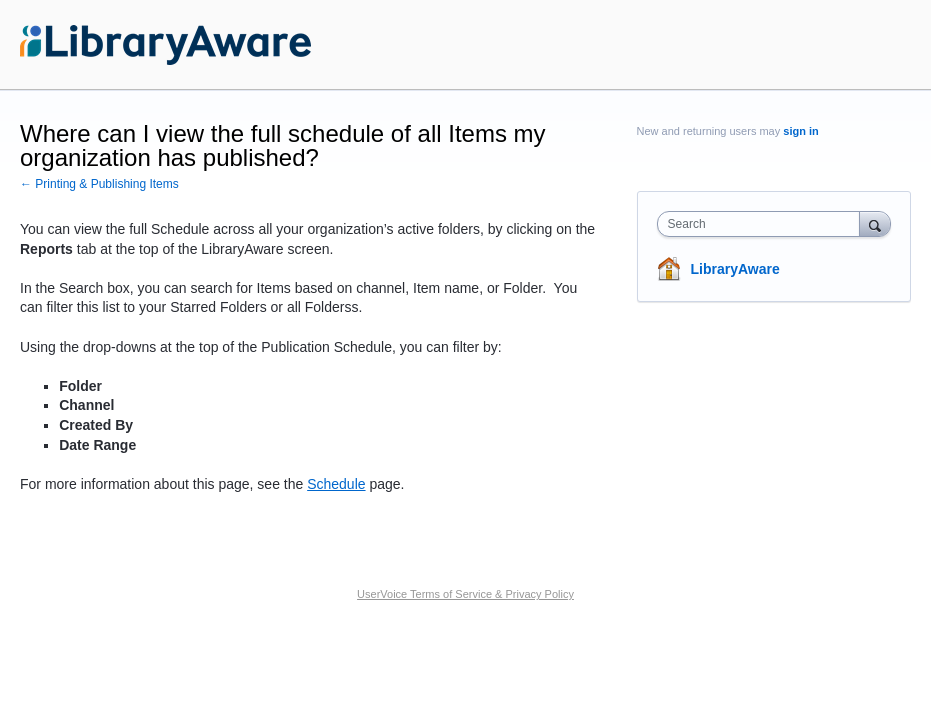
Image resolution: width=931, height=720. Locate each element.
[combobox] (763, 224)
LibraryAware (735, 269)
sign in (800, 131)
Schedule (336, 484)
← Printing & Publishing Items (99, 184)
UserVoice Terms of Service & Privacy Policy (465, 594)
